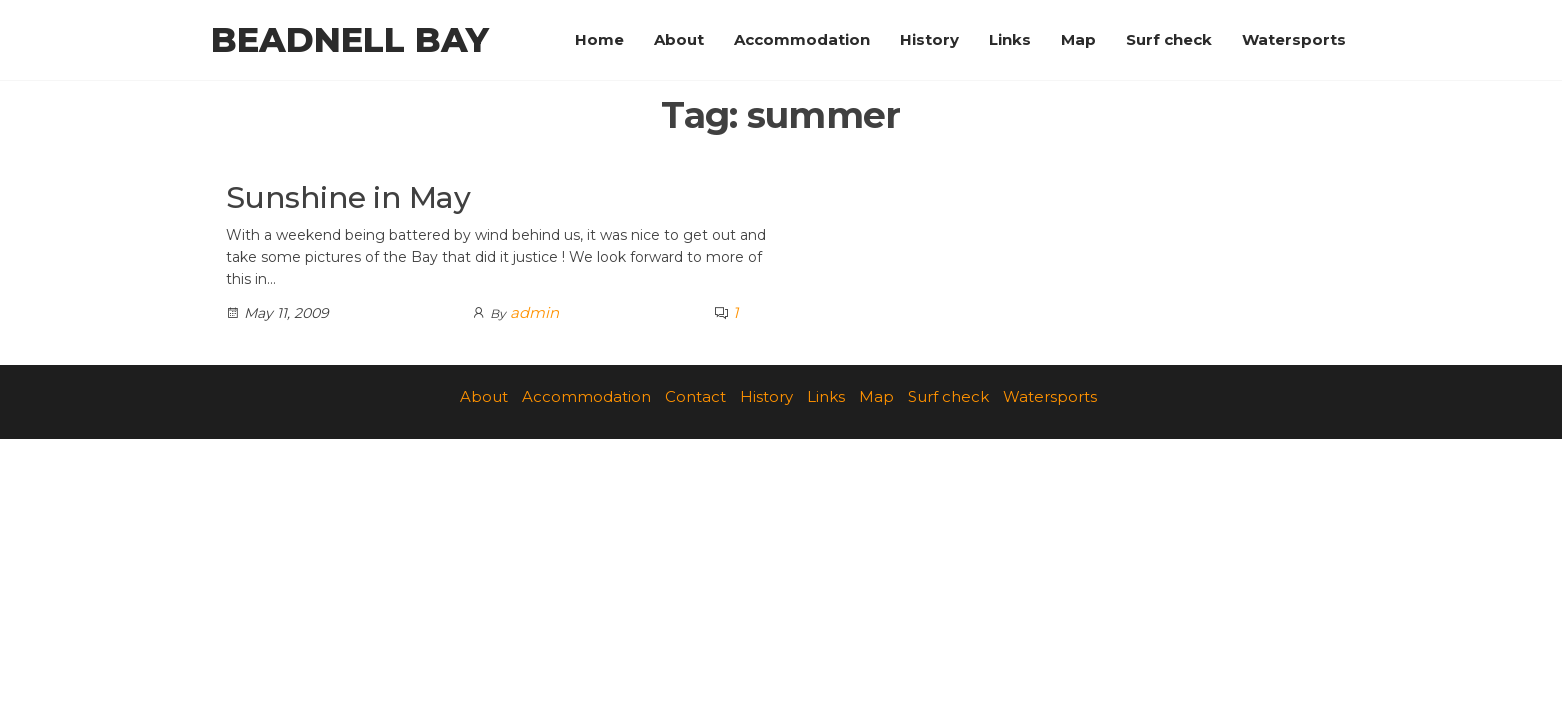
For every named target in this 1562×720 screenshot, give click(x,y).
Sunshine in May (348, 197)
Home (599, 39)
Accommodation (802, 39)
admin (534, 312)
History (929, 39)
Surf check (1169, 39)
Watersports (1294, 39)
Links (1010, 39)
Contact (695, 396)
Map (1078, 39)
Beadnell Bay (350, 40)
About (679, 39)
